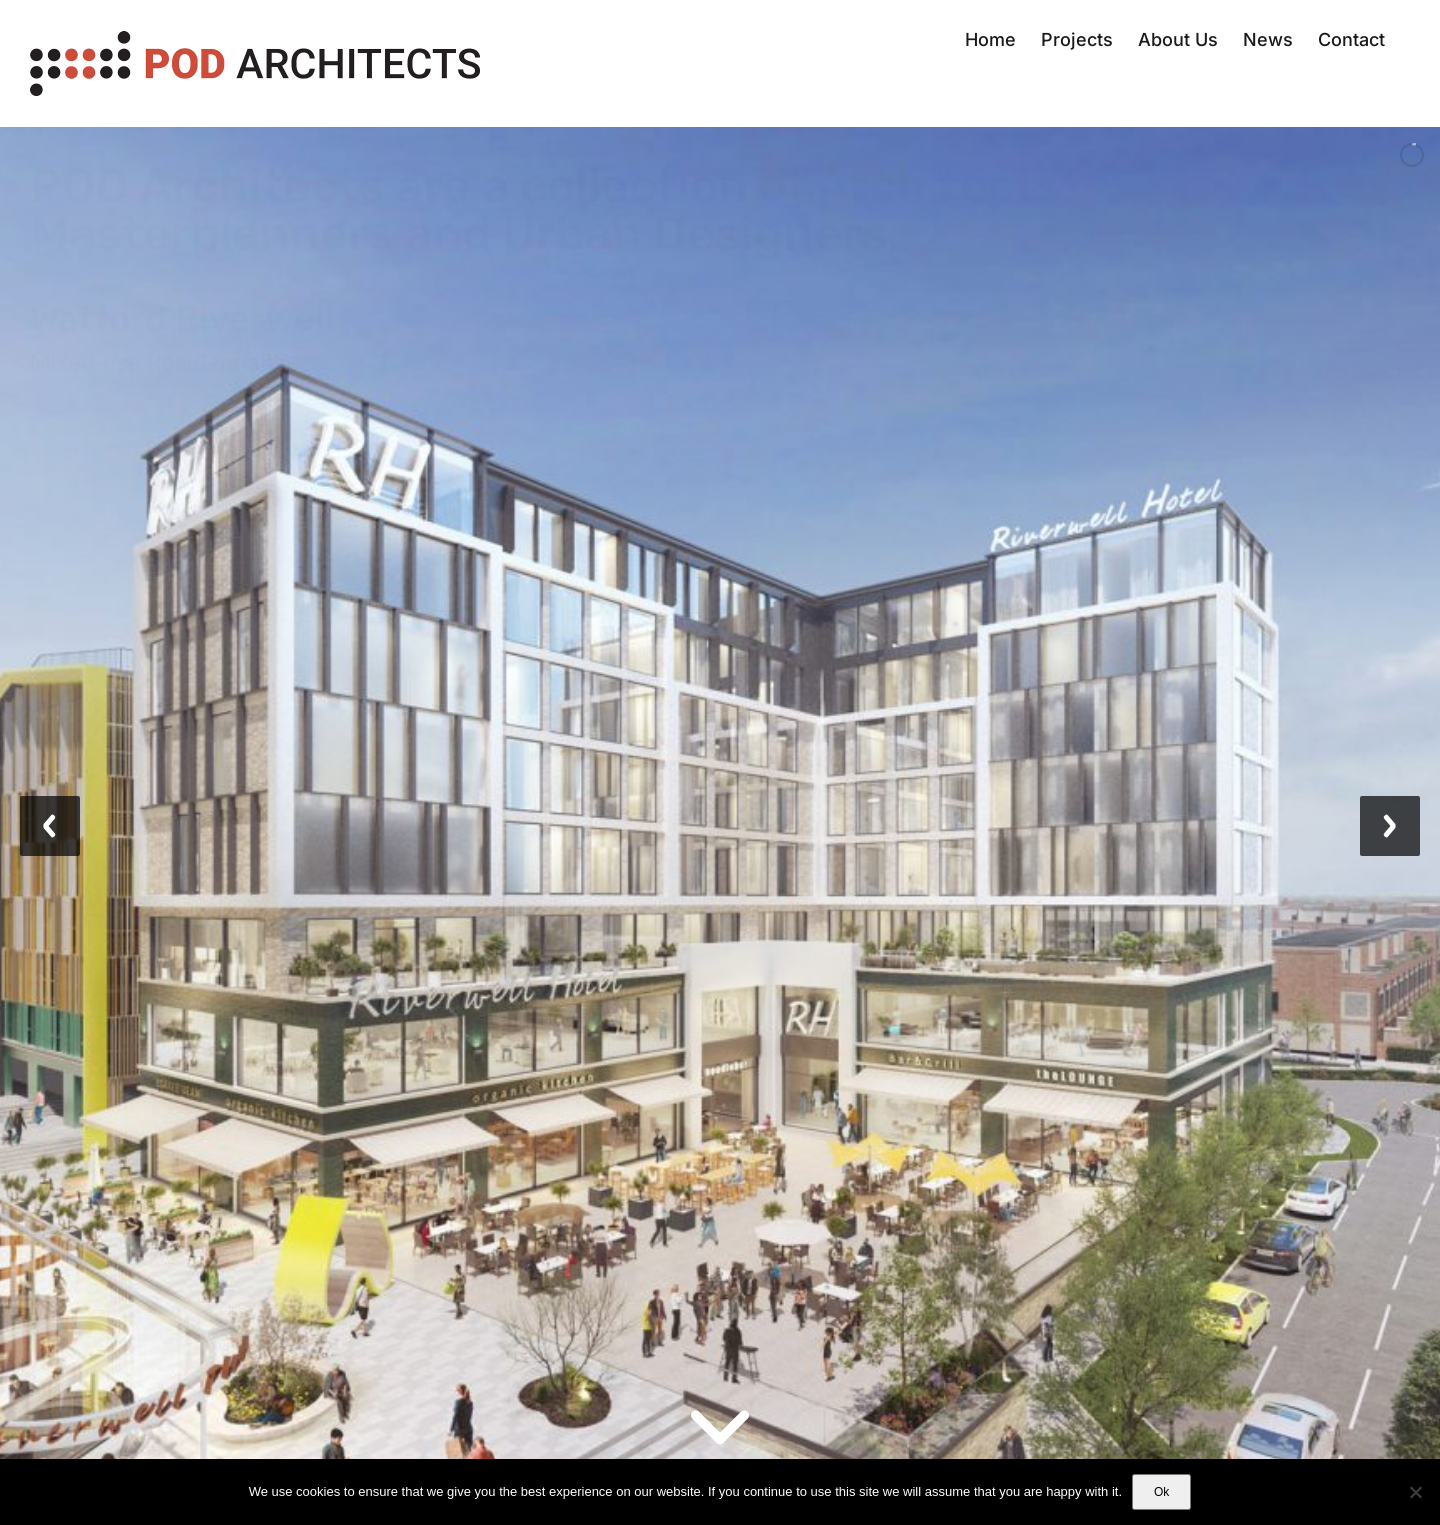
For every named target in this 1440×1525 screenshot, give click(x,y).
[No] (1415, 1492)
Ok (1161, 1492)
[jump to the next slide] (1390, 826)
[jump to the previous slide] (50, 826)
